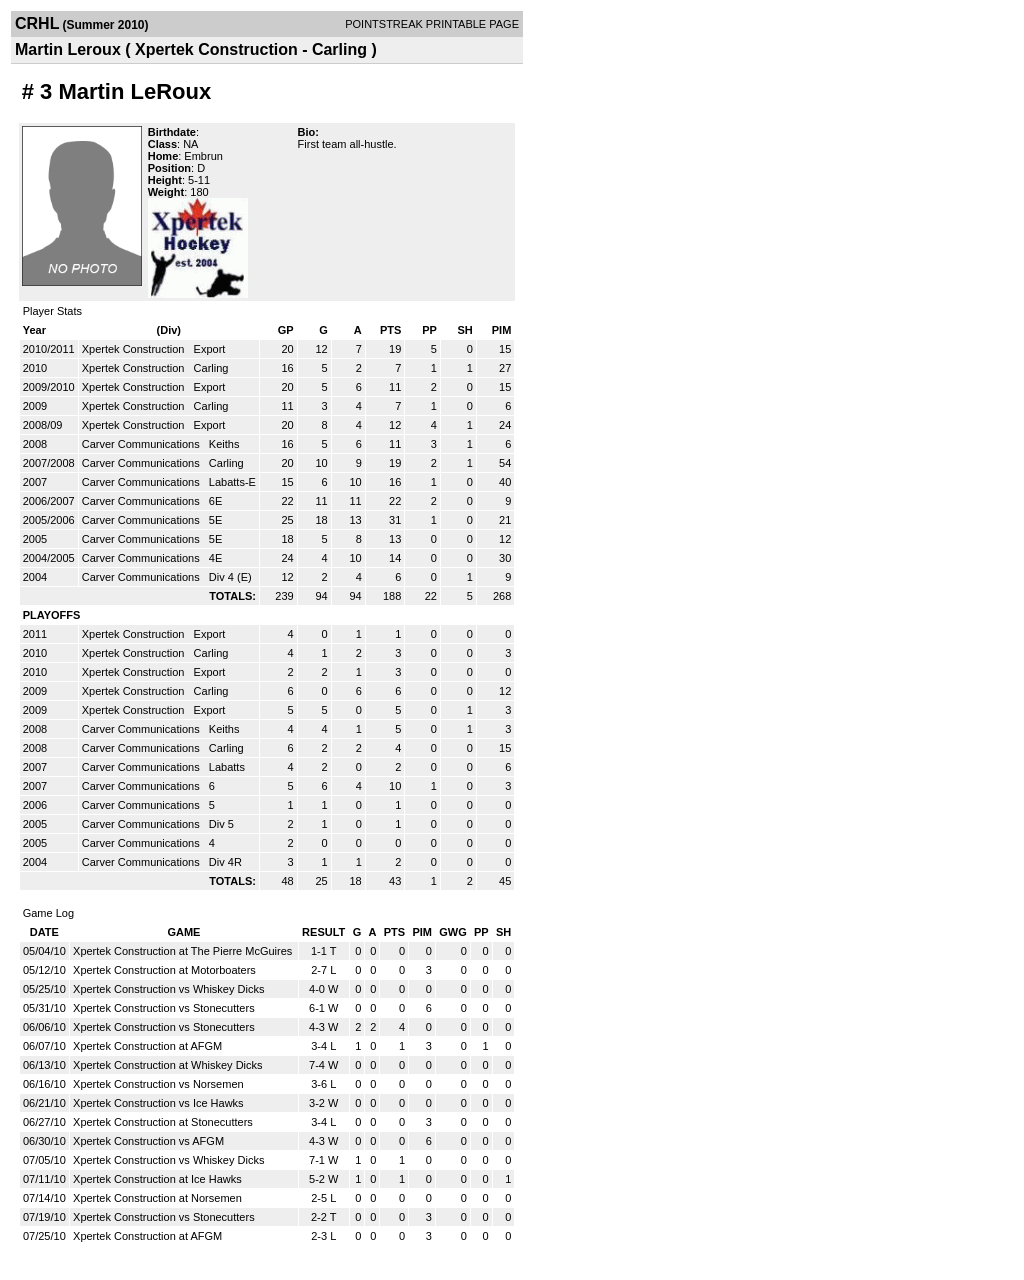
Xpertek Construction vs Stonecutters (164, 1008)
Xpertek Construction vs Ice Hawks (158, 1103)
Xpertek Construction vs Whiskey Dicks (168, 989)
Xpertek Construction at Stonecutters (163, 1122)
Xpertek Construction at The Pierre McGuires (182, 951)
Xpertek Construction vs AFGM (148, 1141)
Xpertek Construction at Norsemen (157, 1198)
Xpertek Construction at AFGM (147, 1046)
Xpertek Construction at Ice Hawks (157, 1179)
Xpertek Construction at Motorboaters (164, 970)
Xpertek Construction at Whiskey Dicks (168, 1065)
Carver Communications (142, 444)
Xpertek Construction (135, 349)
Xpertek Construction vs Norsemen (158, 1084)
